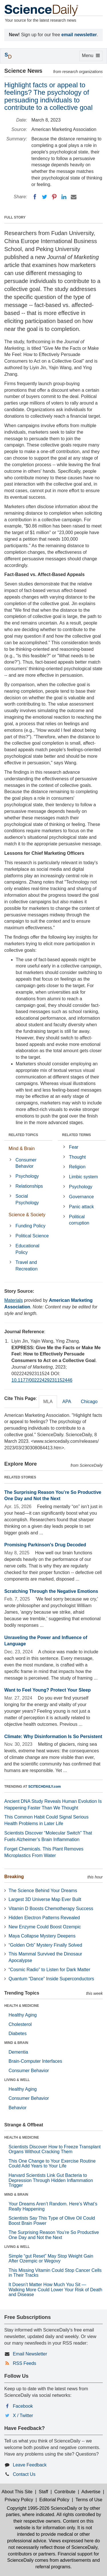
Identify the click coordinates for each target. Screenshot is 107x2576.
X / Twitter (23, 2415)
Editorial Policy (54, 2499)
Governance (81, 1196)
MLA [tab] (48, 1401)
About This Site (17, 2491)
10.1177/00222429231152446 (41, 1380)
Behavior (18, 2107)
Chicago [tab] (89, 1401)
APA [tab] (66, 1401)
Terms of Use (88, 2499)
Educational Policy (27, 1249)
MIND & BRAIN (16, 2043)
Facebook (23, 2406)
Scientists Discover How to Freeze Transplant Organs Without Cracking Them (55, 2149)
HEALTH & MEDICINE (21, 2006)
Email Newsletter (30, 2353)
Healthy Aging (23, 2015)
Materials (13, 1300)
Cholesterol (20, 2024)
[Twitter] (44, 196)
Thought (77, 1157)
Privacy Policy (19, 2499)
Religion (77, 1166)
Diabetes (18, 2033)
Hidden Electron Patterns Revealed (44, 1917)
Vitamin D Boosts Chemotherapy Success (51, 1908)
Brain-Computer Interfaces (35, 2061)
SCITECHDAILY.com (44, 1787)
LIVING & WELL (17, 2080)
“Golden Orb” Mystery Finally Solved (45, 1945)
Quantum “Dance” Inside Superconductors (51, 1978)
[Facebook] (34, 196)
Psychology (27, 1176)
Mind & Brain (22, 1148)
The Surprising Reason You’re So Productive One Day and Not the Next (54, 2235)
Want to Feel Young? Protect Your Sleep (47, 1690)
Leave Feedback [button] (30, 2464)
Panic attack (81, 1206)
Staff (43, 2491)
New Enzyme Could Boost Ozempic (45, 1926)
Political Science (32, 1235)
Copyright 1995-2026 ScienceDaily (42, 2508)
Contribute (64, 2491)
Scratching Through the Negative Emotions (51, 1591)
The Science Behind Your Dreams (43, 1890)
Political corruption (79, 1220)
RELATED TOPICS (23, 1135)
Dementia (18, 2052)
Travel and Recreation (26, 1265)
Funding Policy (30, 1225)
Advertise (90, 2491)
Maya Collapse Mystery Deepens (42, 1935)
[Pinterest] (54, 196)
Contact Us (24, 2474)
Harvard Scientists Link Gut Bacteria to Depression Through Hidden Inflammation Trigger (51, 2180)
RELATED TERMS (76, 1135)
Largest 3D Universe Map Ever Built (45, 1899)
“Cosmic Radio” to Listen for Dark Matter (49, 1969)
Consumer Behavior (26, 1163)
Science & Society (27, 1214)
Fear (73, 1147)
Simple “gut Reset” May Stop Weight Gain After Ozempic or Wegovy (51, 2259)
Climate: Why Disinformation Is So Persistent (53, 1736)
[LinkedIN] (63, 196)
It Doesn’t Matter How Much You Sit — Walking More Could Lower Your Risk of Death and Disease (55, 2289)
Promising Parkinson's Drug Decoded (45, 1544)
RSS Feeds (24, 2363)
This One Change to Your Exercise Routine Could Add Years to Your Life (52, 2164)
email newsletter (79, 34)
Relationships (29, 1186)
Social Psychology (27, 1199)
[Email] (73, 196)
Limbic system (83, 1176)
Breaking (14, 1876)
